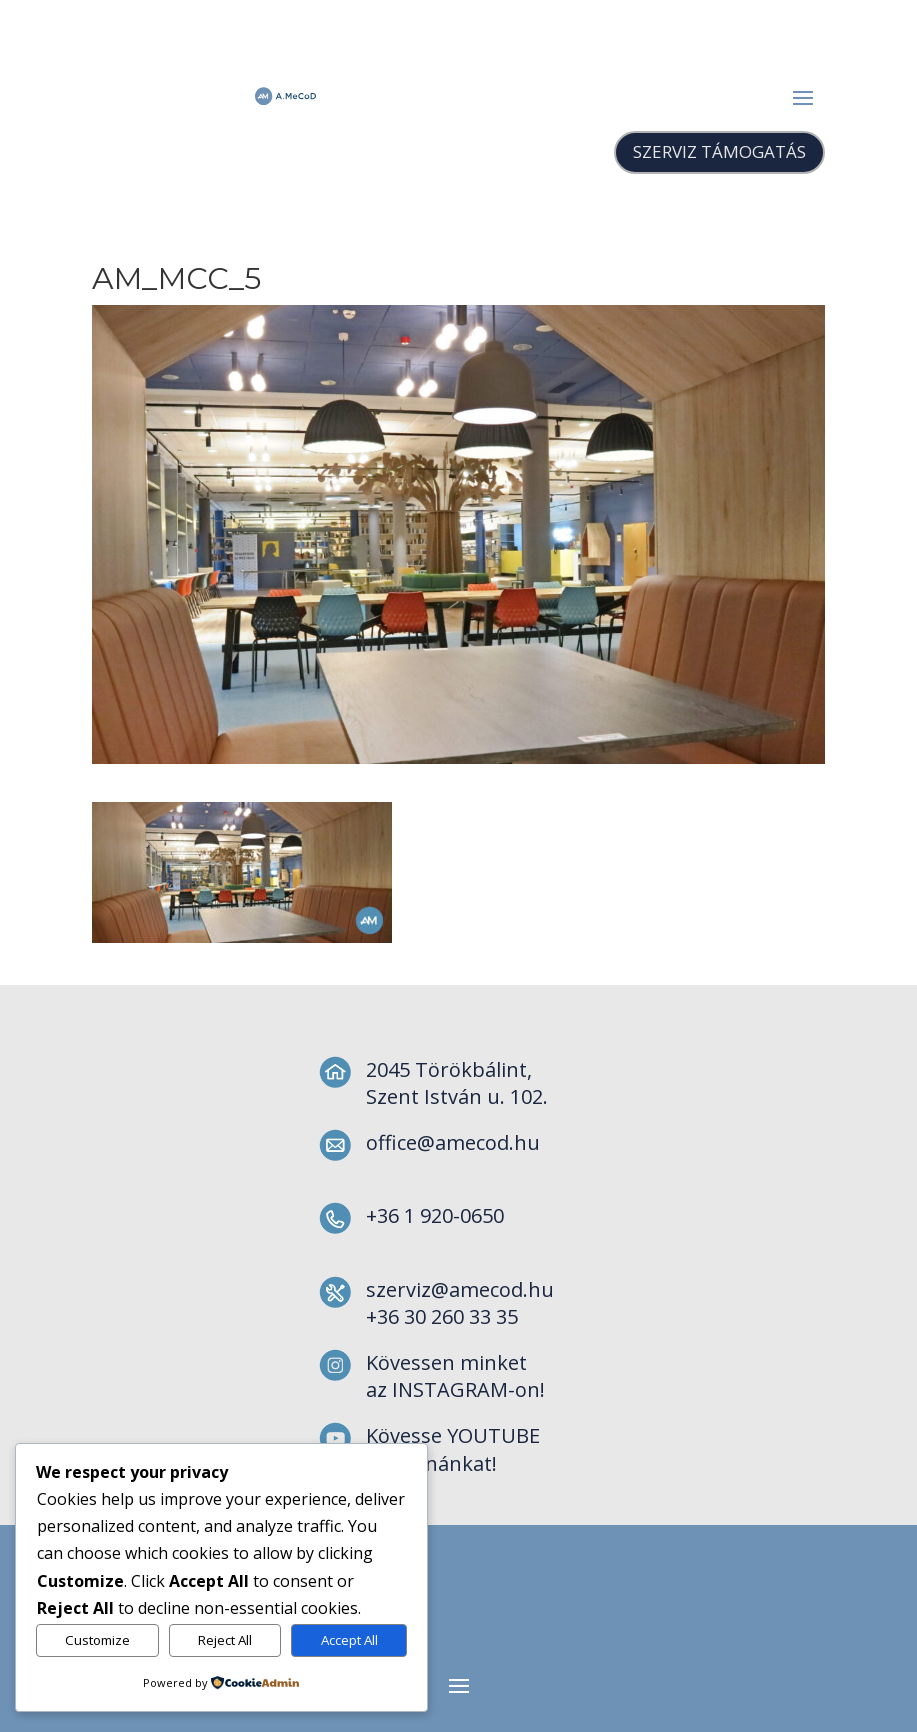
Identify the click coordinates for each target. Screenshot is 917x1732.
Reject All (225, 1640)
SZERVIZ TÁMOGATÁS (719, 151)
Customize (97, 1640)
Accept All (349, 1640)
